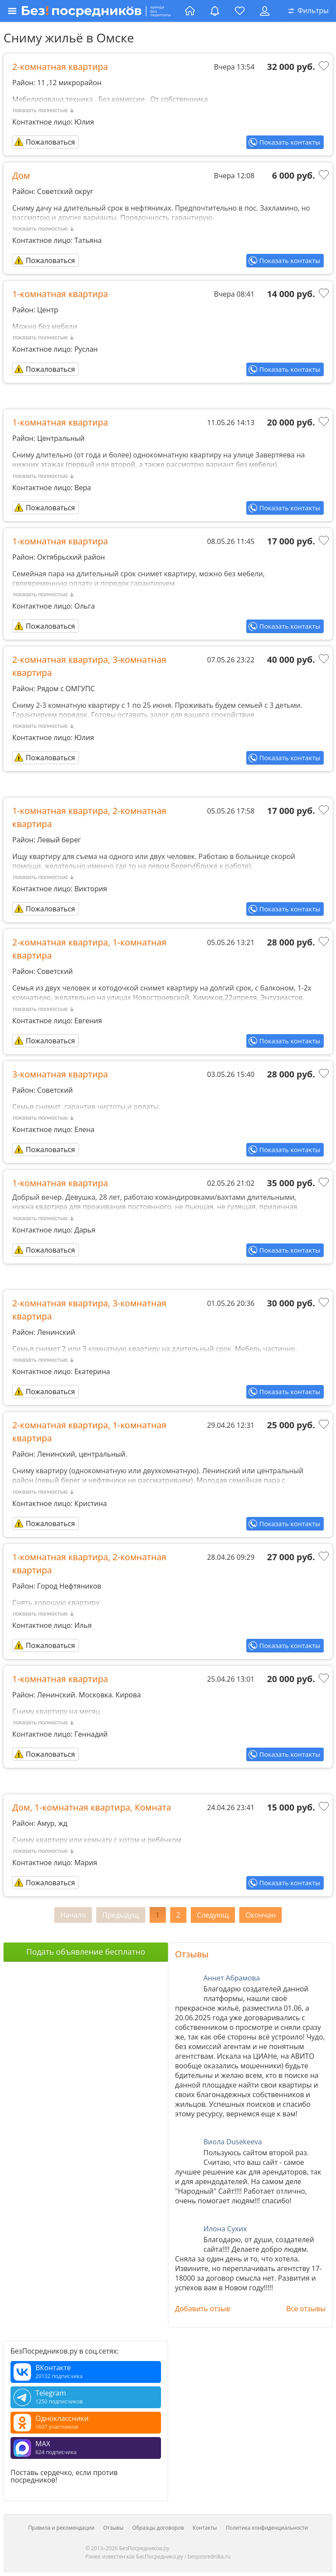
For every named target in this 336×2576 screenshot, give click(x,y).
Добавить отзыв (202, 2308)
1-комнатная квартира (60, 294)
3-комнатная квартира (60, 1074)
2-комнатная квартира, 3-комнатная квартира (89, 666)
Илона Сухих (225, 2228)
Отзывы (192, 1954)
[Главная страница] (190, 11)
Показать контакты (289, 142)
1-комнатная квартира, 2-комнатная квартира (89, 817)
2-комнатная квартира (60, 67)
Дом (21, 175)
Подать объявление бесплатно (85, 1951)
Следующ (213, 1915)
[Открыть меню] (93, 11)
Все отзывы (306, 2308)
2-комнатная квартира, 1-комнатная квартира (89, 948)
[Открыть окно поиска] (308, 11)
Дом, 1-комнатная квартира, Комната (91, 1807)
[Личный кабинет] (265, 11)
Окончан (260, 1915)
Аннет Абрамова (231, 1978)
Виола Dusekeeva (232, 2142)
